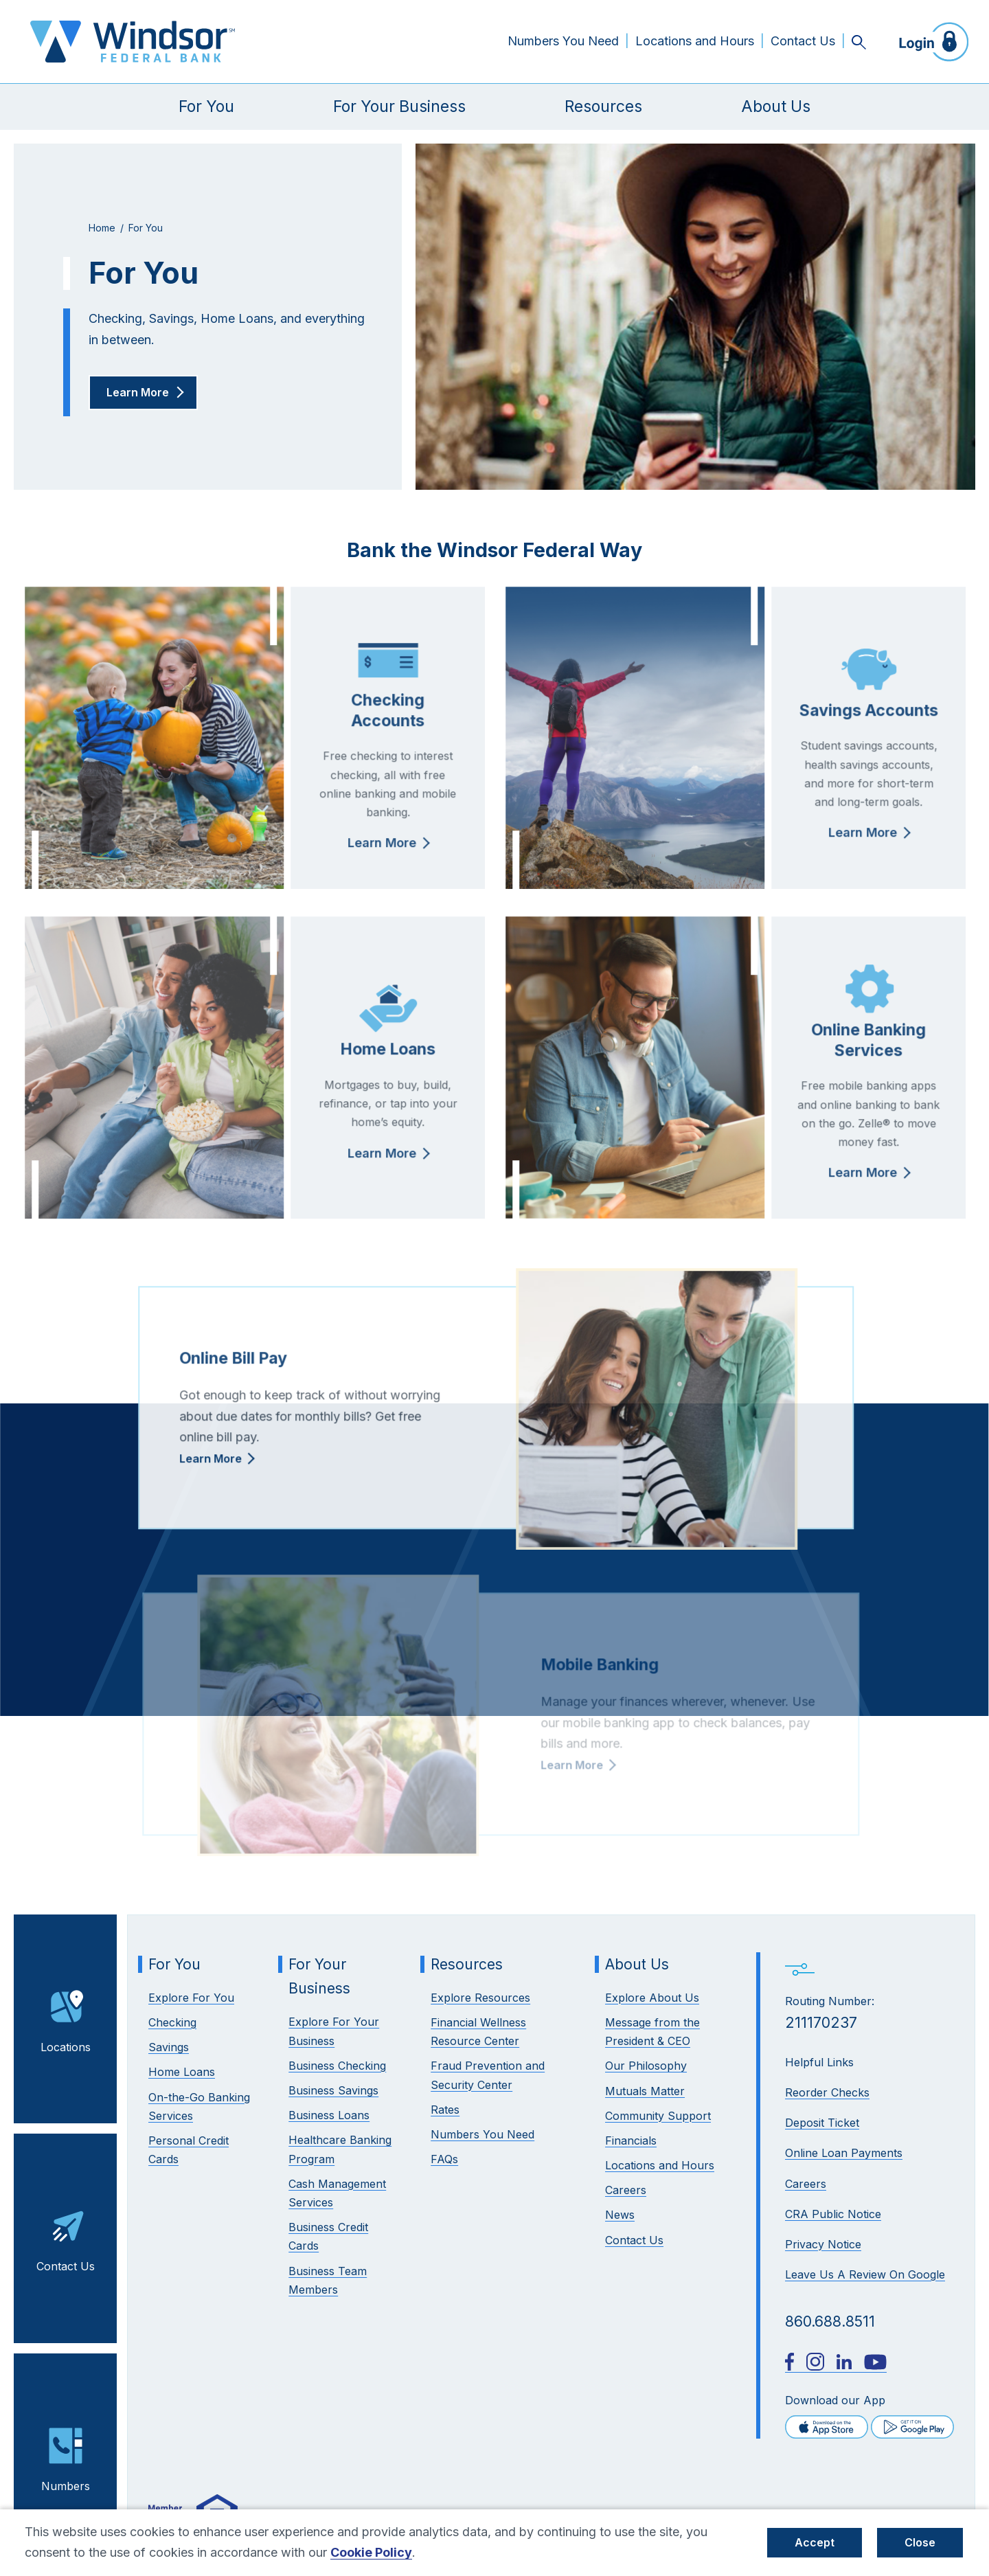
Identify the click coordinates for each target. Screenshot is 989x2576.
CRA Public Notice (833, 2214)
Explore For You (191, 1997)
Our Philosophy (646, 2065)
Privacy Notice (823, 2244)
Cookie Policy (371, 2552)
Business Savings (333, 2090)
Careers (805, 2184)
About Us (775, 106)
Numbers (66, 2456)
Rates (445, 2109)
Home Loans (181, 2072)
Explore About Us (652, 1997)
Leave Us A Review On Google (865, 2274)
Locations (66, 2017)
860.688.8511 (830, 2321)
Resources (603, 106)
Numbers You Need (563, 41)
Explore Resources (480, 1997)
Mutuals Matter (645, 2091)
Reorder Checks (827, 2092)
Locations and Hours (694, 41)
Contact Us (803, 41)
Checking (172, 2022)
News (620, 2215)
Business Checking (337, 2065)
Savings (168, 2047)
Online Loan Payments (843, 2153)
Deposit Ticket (822, 2122)
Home (102, 228)
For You (206, 106)
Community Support (658, 2116)
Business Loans (329, 2115)
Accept (814, 2542)
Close (920, 2542)
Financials (631, 2140)
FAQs (444, 2159)
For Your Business (399, 106)
